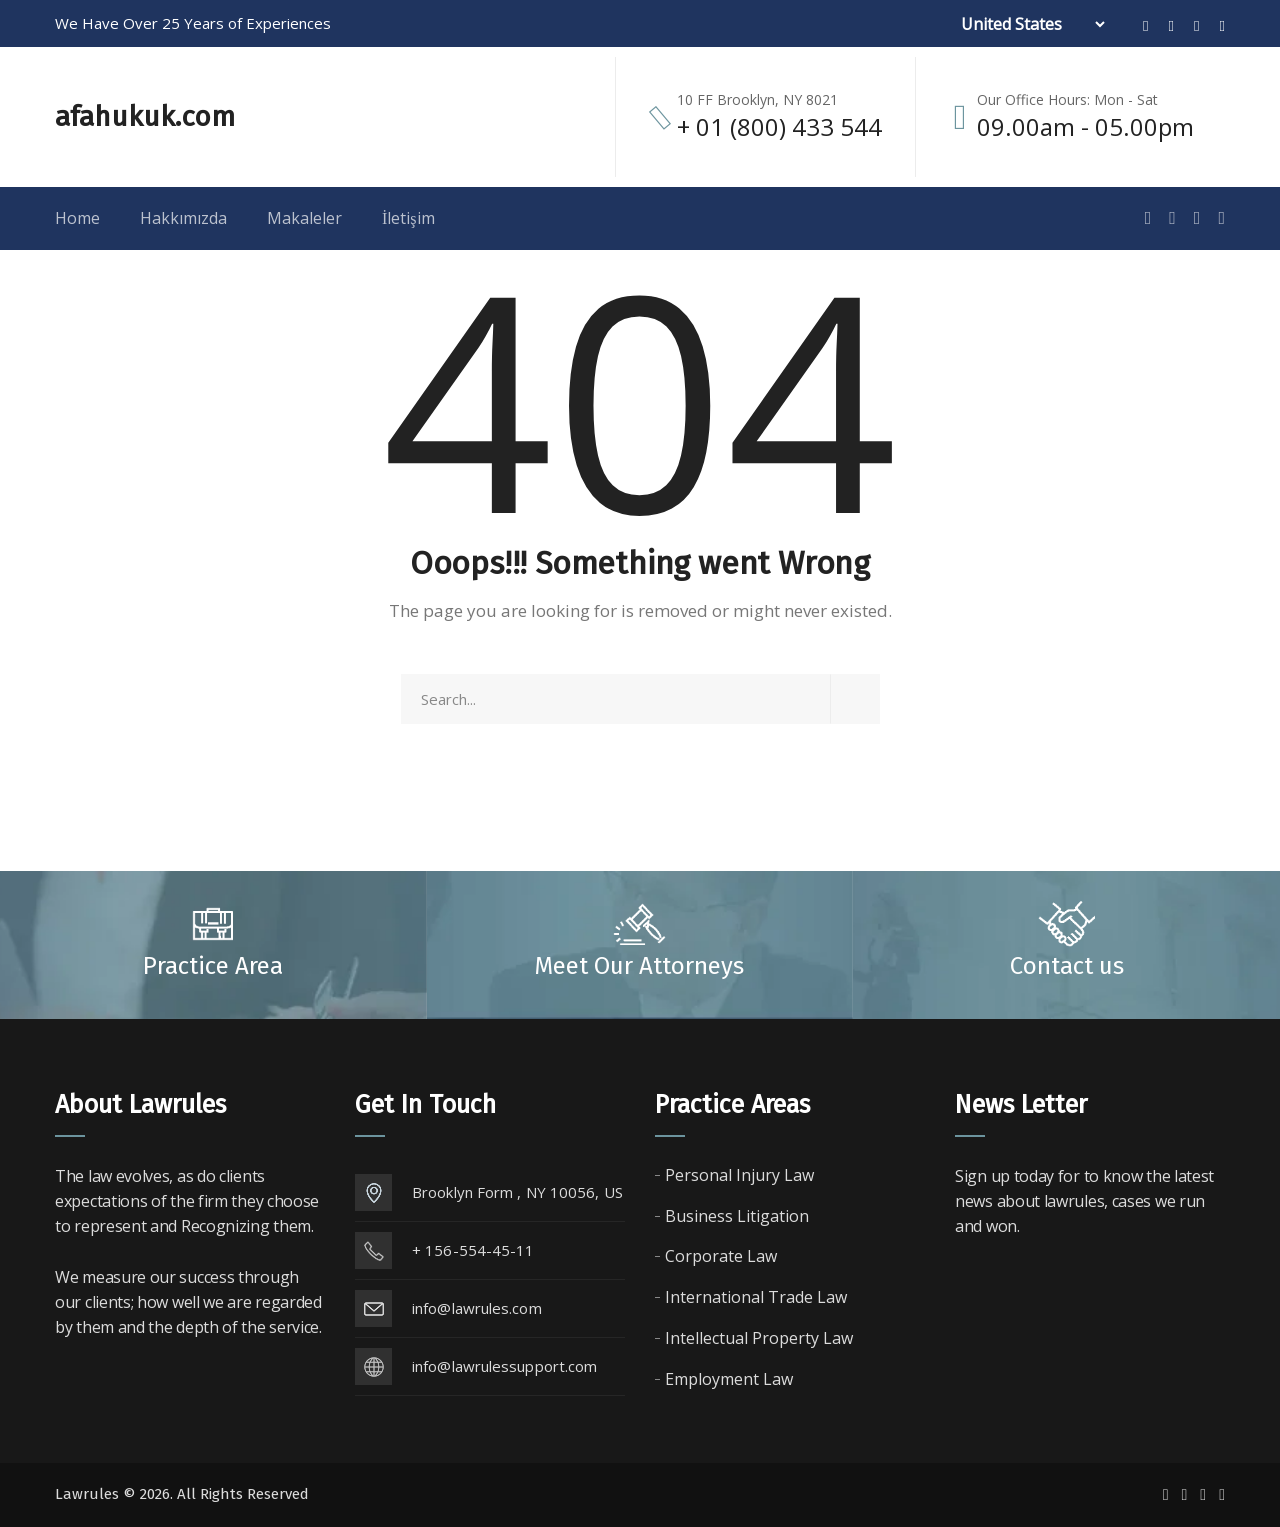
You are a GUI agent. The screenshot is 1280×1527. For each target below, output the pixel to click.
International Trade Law (756, 1297)
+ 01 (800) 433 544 (779, 126)
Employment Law (729, 1379)
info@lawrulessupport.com (504, 1366)
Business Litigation (737, 1216)
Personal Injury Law (739, 1175)
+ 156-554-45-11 (473, 1250)
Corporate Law (721, 1256)
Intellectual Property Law (759, 1338)
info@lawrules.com (477, 1308)
